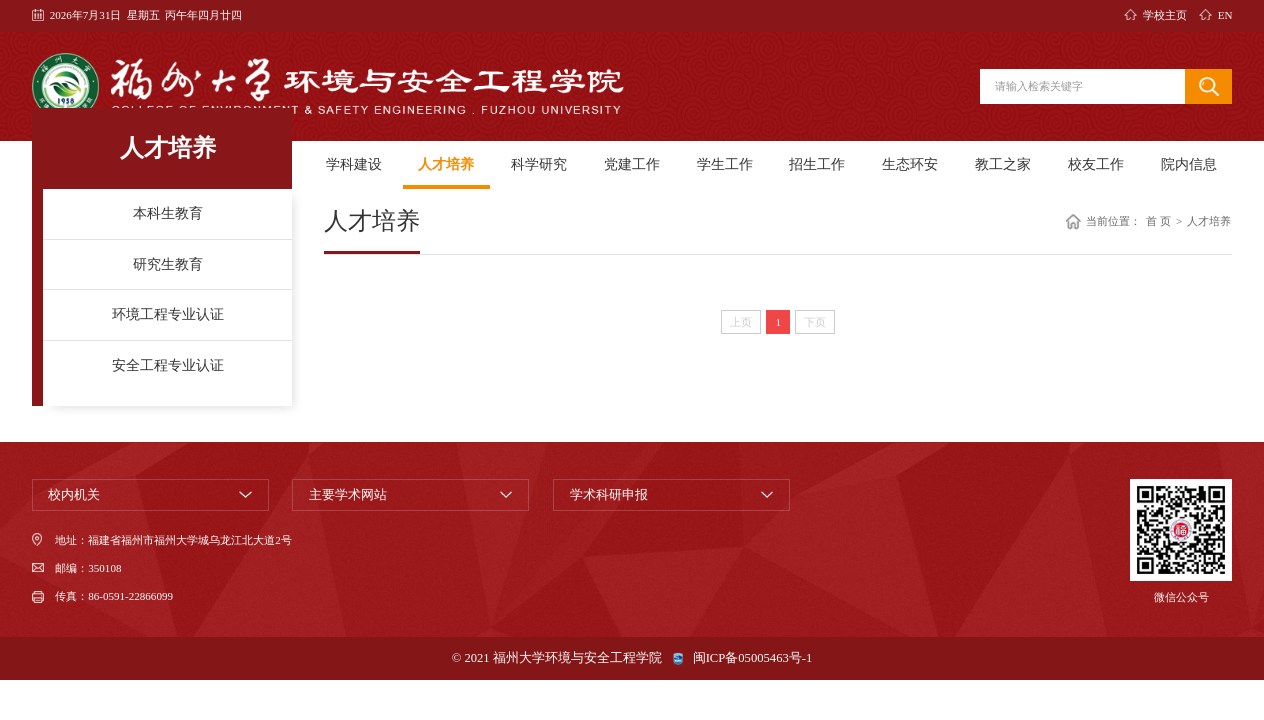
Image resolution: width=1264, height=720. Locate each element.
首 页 (1158, 221)
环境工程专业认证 (168, 314)
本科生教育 (168, 213)
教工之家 (1003, 164)
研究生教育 (168, 264)
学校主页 (1165, 15)
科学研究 (539, 164)
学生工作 (725, 164)
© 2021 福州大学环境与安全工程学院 (557, 658)
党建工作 (632, 164)
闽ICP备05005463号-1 (753, 658)
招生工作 (817, 164)
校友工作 (1096, 164)
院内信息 (1189, 164)
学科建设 (354, 164)
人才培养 (446, 164)
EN (1225, 15)
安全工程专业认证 (168, 365)
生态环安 (910, 164)
